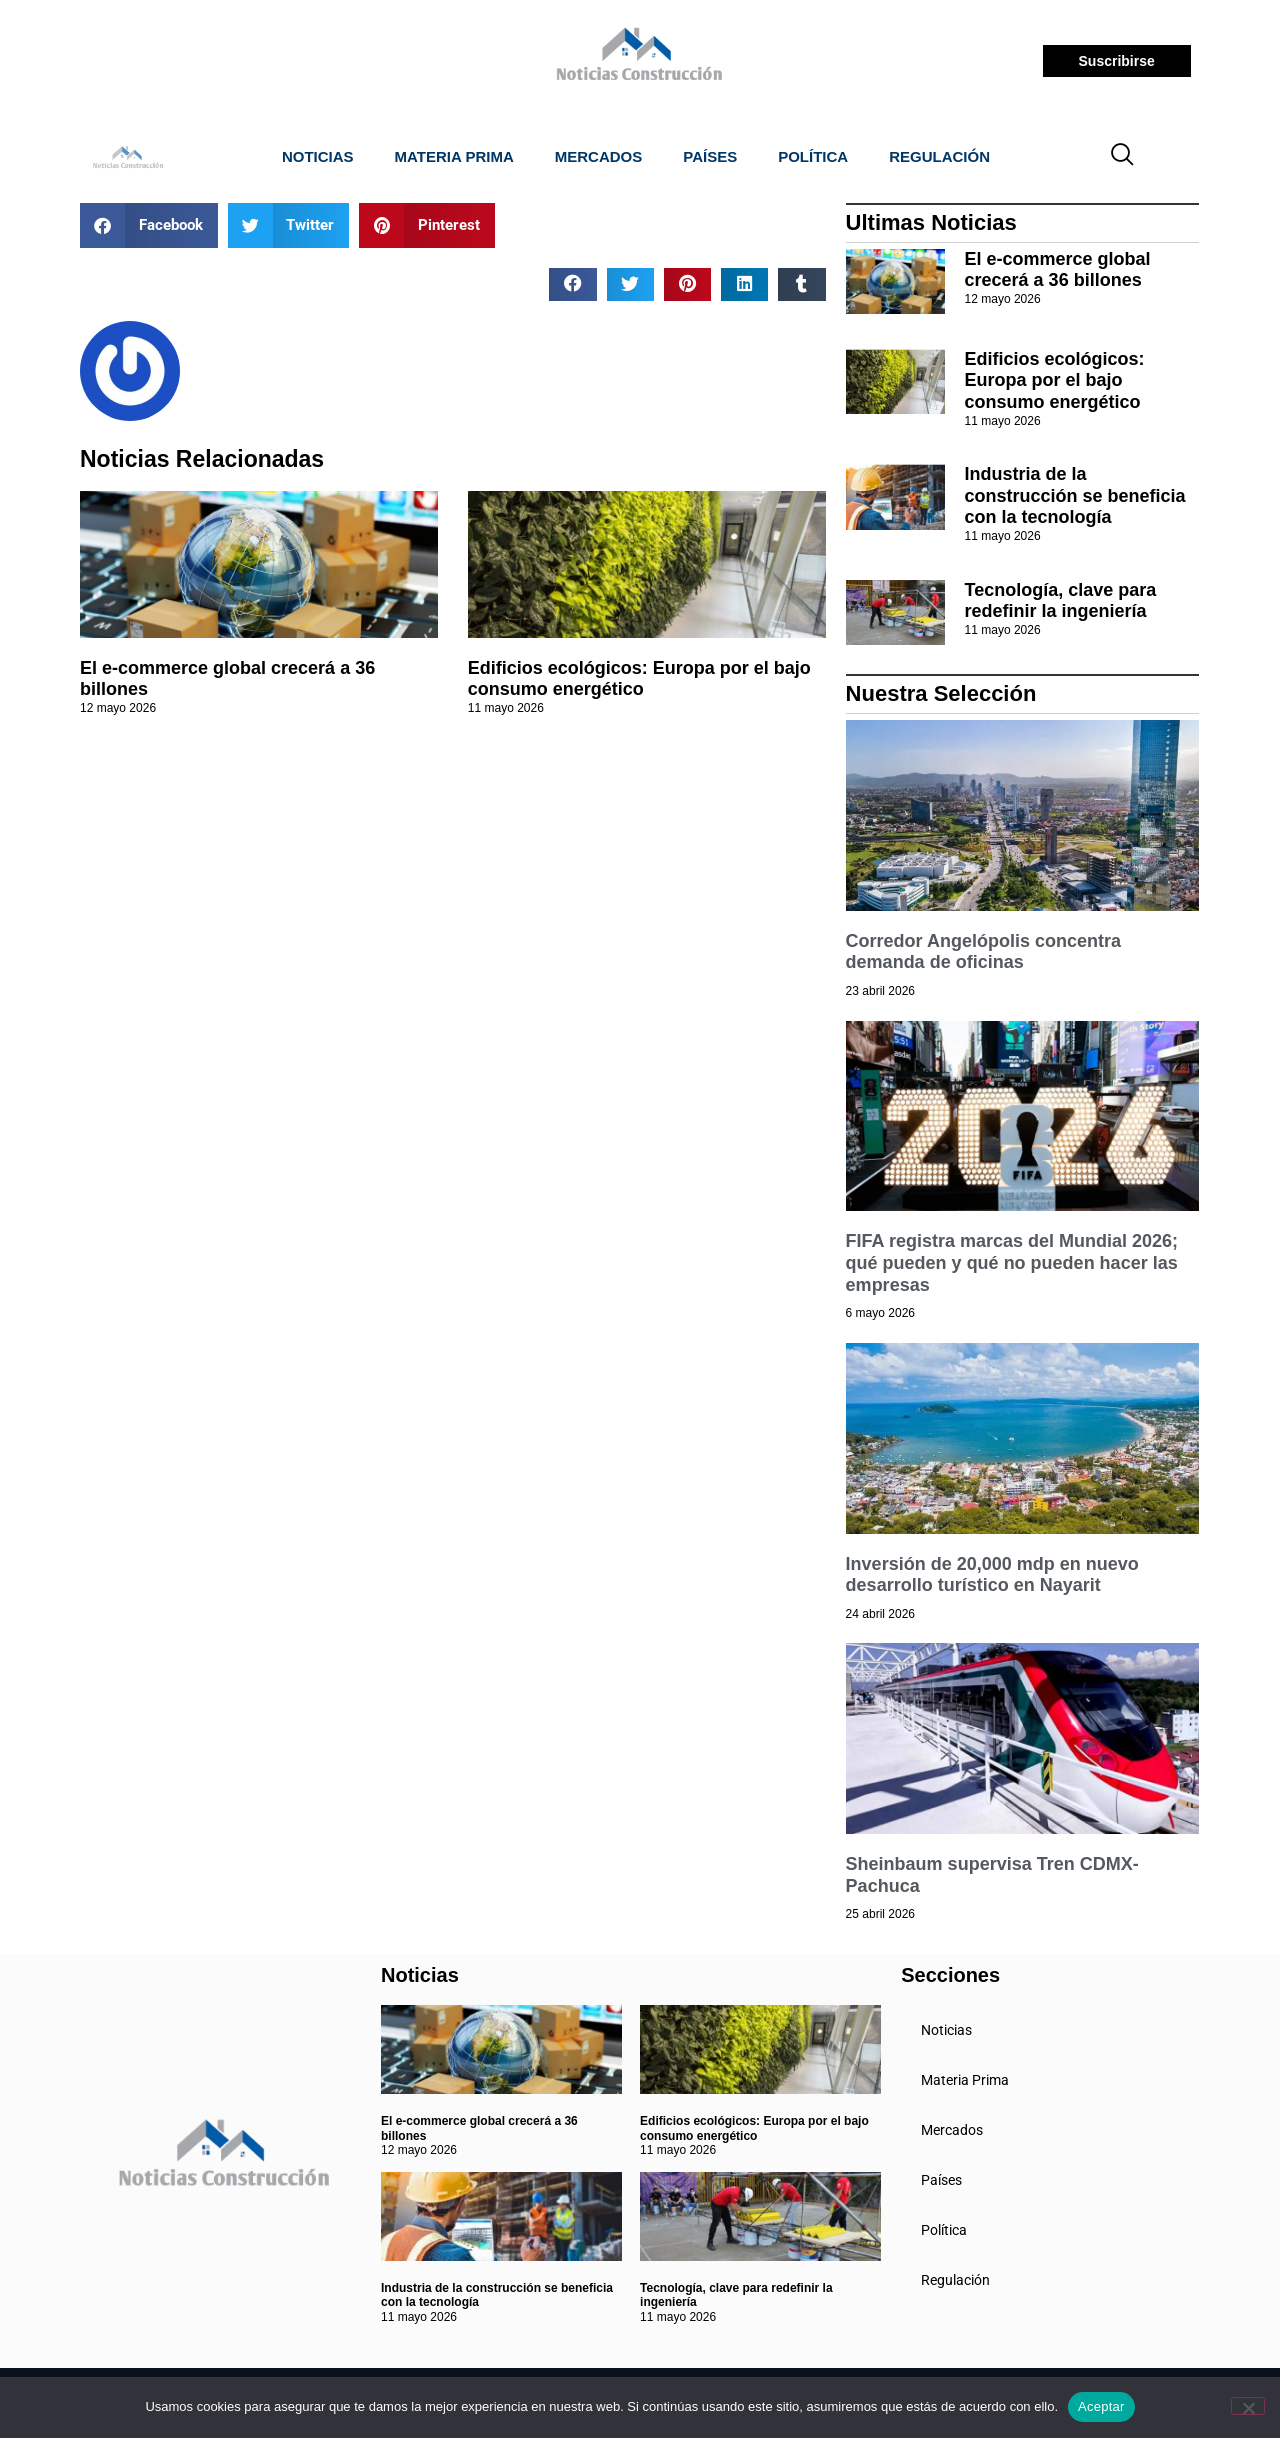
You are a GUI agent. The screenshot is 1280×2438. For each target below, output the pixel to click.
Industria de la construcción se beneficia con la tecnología (1075, 495)
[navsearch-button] (1123, 157)
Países (710, 156)
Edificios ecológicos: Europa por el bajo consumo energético (639, 679)
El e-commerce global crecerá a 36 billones (1058, 270)
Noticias (318, 156)
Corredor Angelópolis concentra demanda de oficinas (983, 952)
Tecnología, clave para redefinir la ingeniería (1061, 601)
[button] (149, 225)
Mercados (599, 156)
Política (813, 156)
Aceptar (1101, 2406)
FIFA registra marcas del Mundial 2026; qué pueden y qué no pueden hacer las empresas (1012, 1262)
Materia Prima (454, 156)
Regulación (939, 156)
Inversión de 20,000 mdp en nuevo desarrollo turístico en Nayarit (992, 1575)
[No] (1248, 2406)
